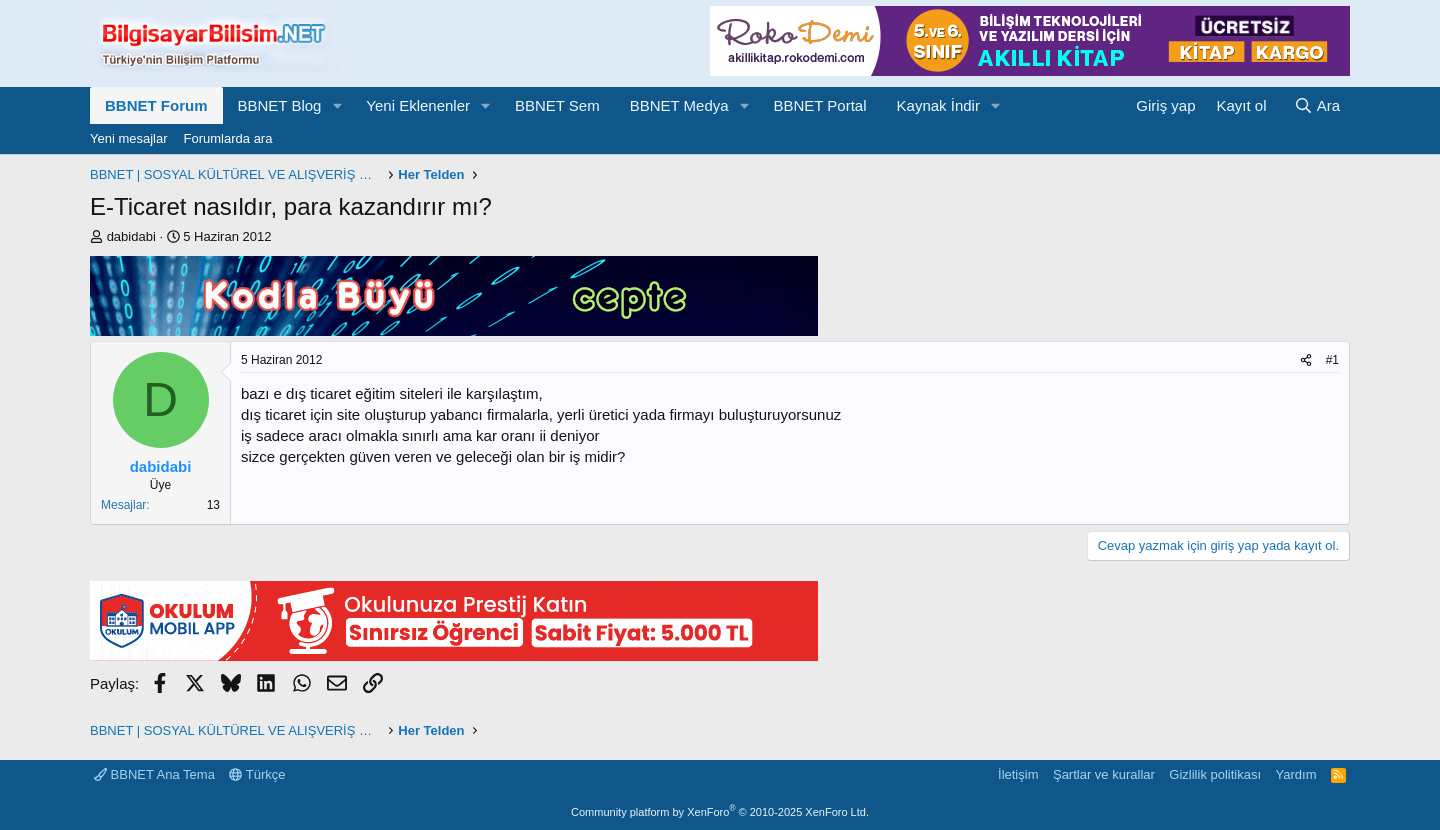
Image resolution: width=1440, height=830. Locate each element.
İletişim (1018, 774)
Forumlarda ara (228, 138)
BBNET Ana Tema (154, 774)
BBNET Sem (557, 105)
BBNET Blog (280, 105)
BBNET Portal (819, 105)
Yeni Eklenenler (418, 105)
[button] (337, 105)
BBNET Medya (679, 105)
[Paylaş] (1306, 360)
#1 (1332, 360)
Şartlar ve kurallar (1104, 774)
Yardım (1296, 774)
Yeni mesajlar (129, 138)
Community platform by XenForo (720, 812)
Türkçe (257, 774)
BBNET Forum (156, 105)
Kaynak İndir (938, 105)
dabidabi (131, 236)
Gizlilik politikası (1215, 774)
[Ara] (1317, 105)
